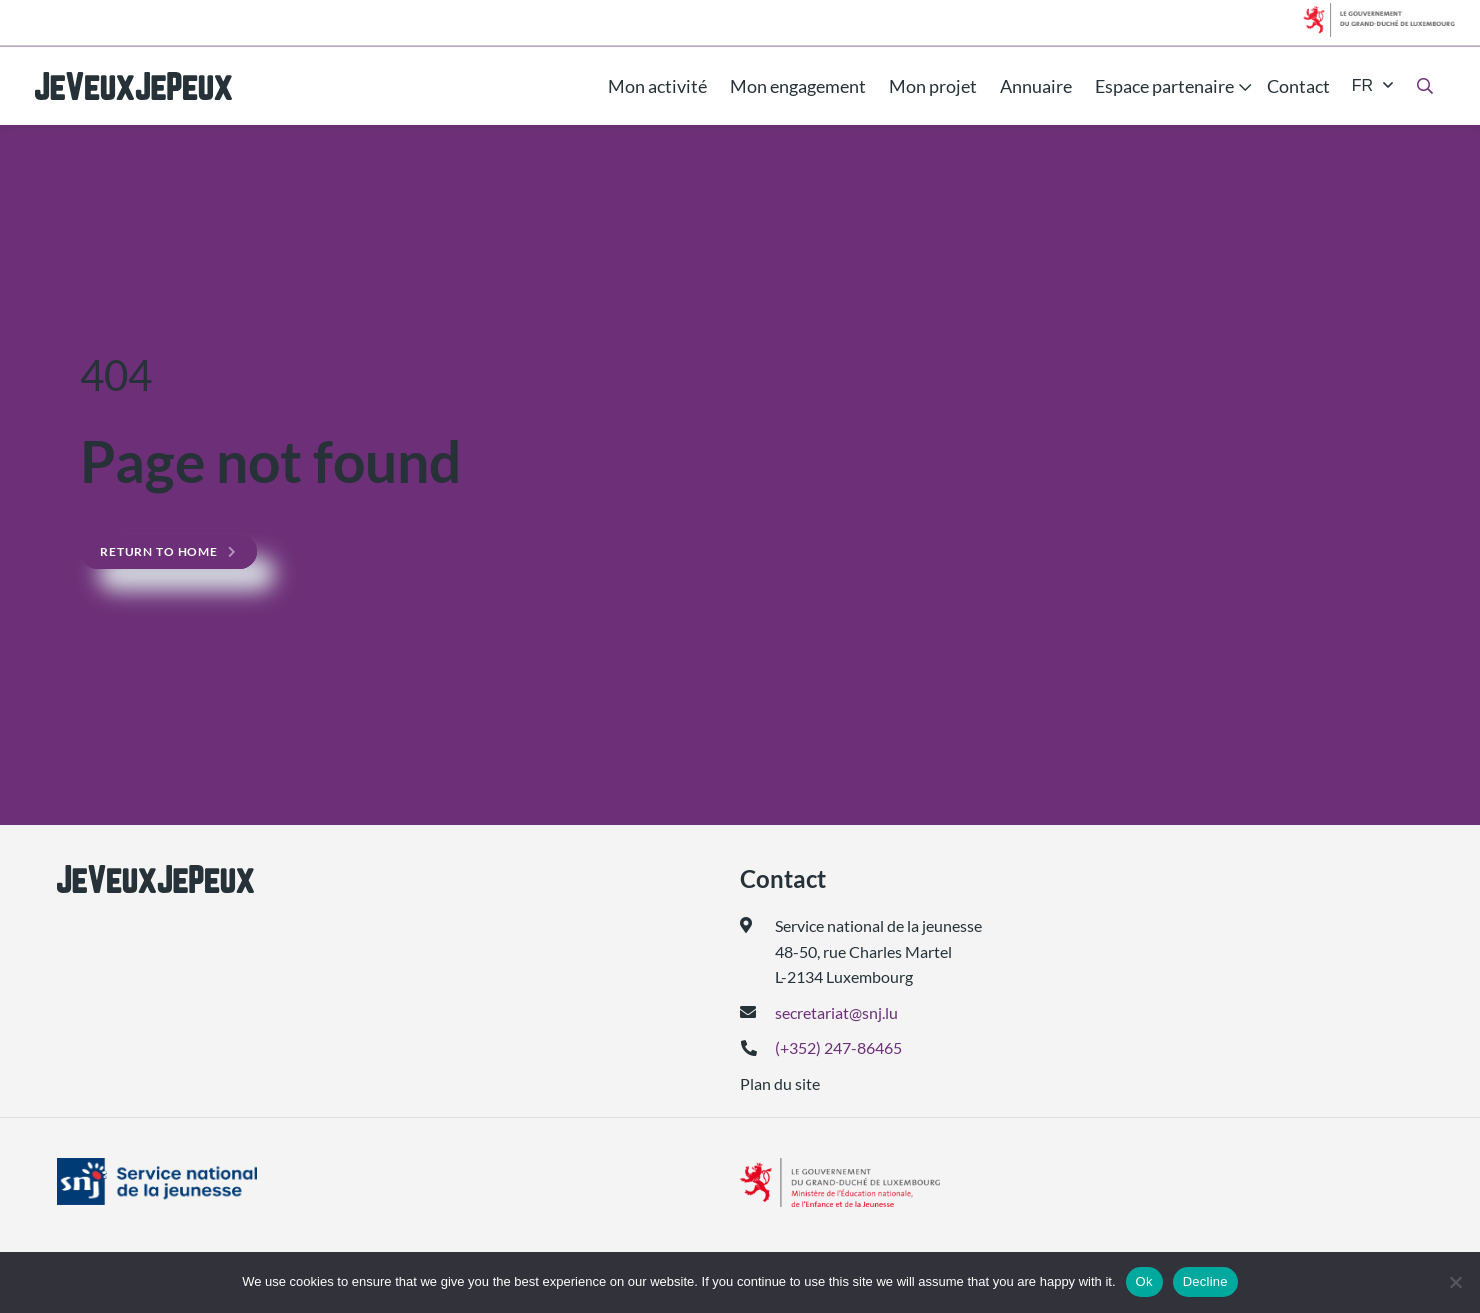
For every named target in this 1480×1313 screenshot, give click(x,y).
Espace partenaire (1164, 86)
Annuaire (1036, 86)
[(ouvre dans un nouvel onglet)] (208, 1182)
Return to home (159, 551)
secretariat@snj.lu (836, 1012)
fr (1362, 85)
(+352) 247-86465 (838, 1047)
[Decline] (1455, 1282)
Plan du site (780, 1083)
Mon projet (933, 86)
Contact (1298, 86)
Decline (1205, 1281)
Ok (1144, 1281)
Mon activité (657, 86)
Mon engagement (798, 86)
